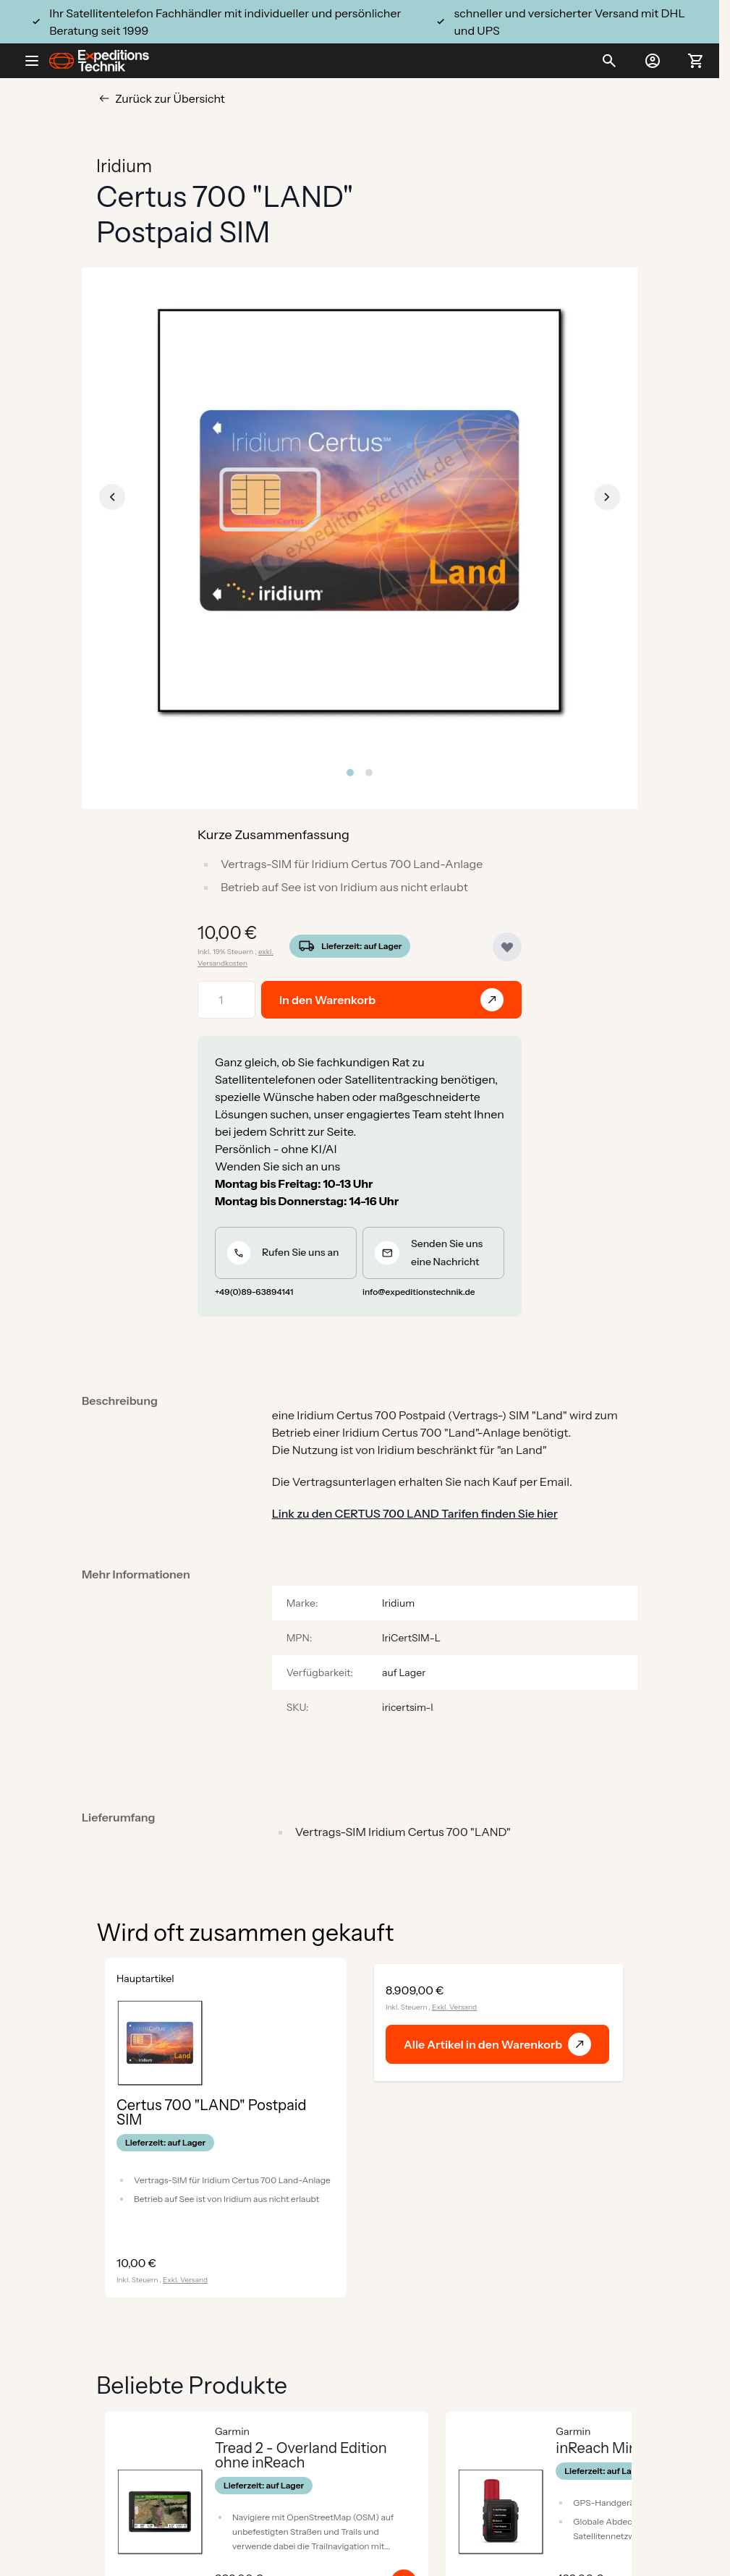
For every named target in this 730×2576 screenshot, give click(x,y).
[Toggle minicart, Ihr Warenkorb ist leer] (696, 60)
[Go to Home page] (99, 61)
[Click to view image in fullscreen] (359, 510)
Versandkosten (222, 963)
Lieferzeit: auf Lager (361, 945)
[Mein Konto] (652, 60)
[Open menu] (37, 60)
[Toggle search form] (609, 60)
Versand (194, 2279)
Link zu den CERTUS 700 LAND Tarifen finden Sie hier (415, 1513)
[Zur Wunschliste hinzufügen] (507, 946)
